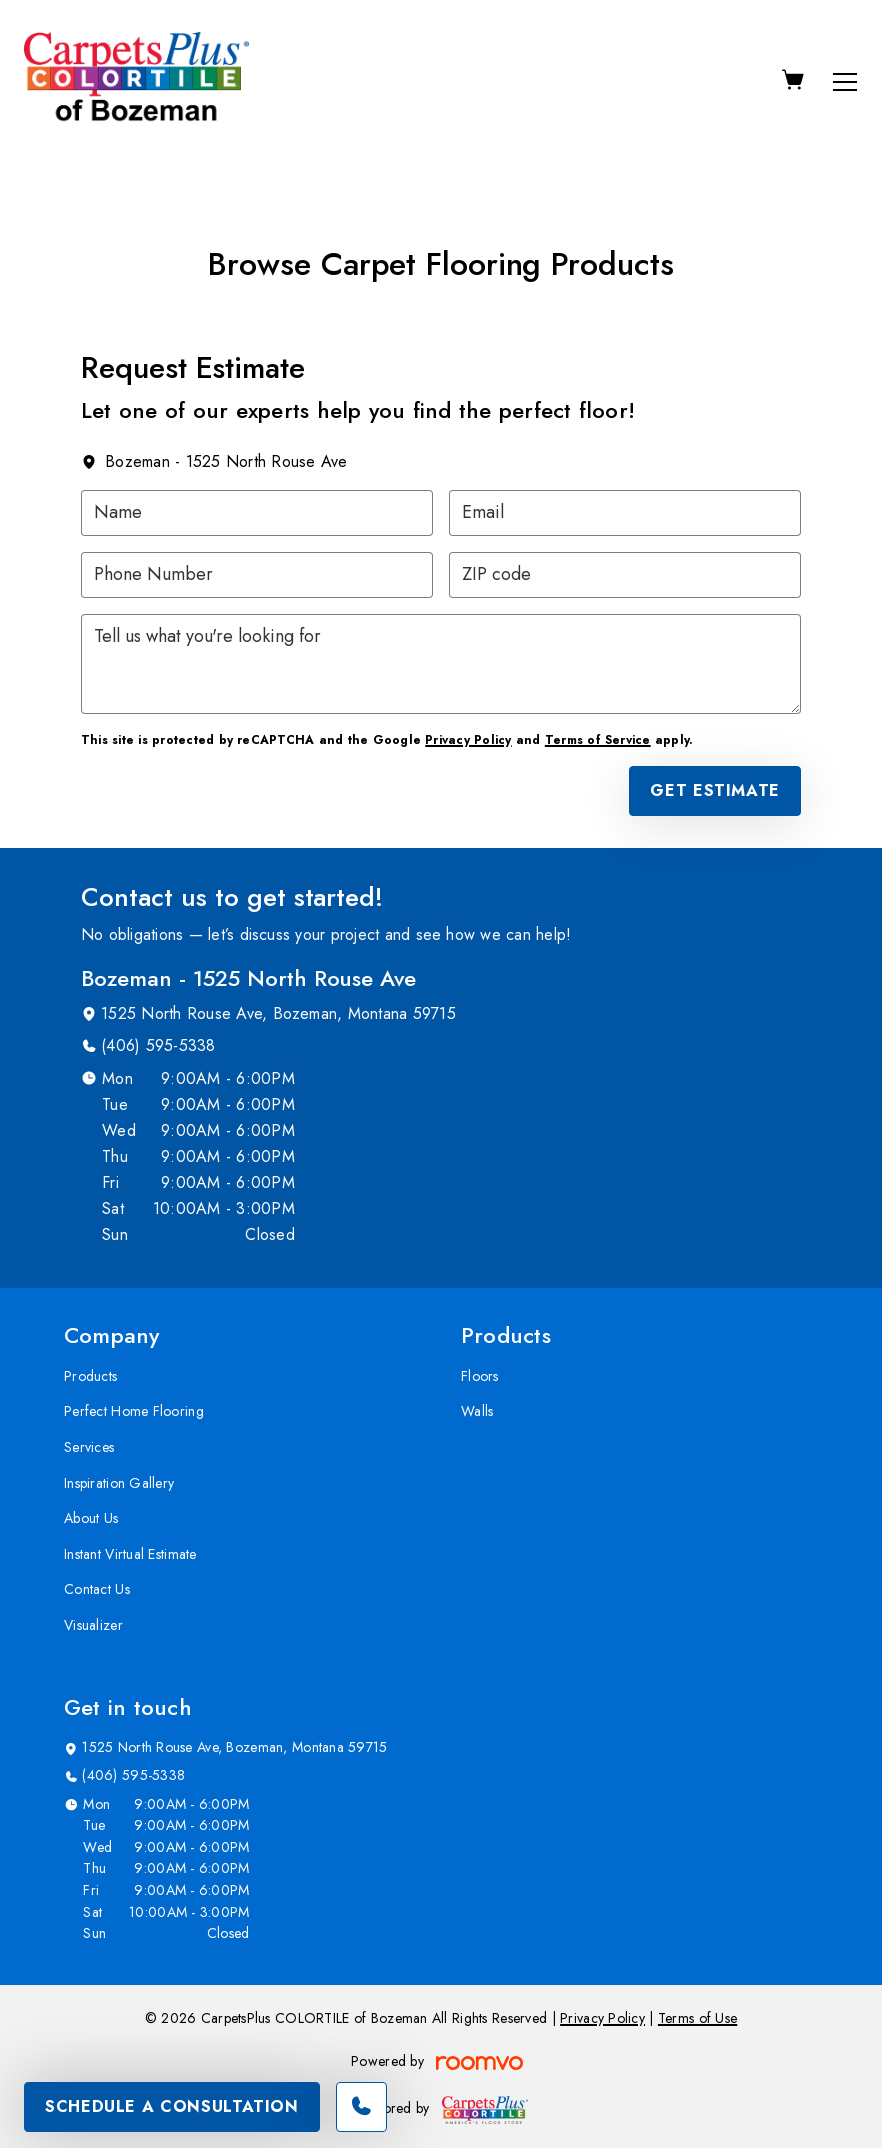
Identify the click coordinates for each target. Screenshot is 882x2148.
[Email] (625, 513)
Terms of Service (598, 740)
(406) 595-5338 (158, 1045)
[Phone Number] (257, 575)
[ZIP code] (625, 575)
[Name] (257, 513)
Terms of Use (697, 2018)
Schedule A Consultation (172, 2106)
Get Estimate (715, 790)
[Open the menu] (845, 82)
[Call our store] (361, 2107)
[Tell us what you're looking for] (441, 664)
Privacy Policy (468, 740)
